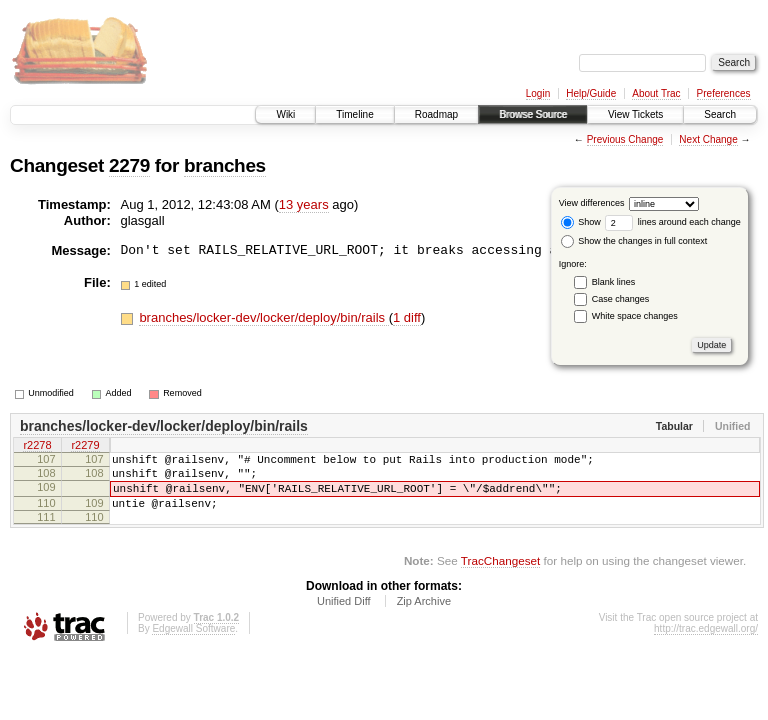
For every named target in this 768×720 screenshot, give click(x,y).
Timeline (354, 114)
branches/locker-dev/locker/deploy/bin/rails (263, 317)
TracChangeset (500, 575)
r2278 (37, 447)
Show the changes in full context (634, 241)
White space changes (635, 316)
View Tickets (635, 114)
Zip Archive (424, 616)
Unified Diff (344, 616)
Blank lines (614, 282)
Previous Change (625, 139)
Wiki (285, 114)
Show (581, 222)
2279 (129, 165)
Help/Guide (591, 93)
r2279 (85, 447)
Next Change (708, 139)
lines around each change (673, 222)
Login (538, 93)
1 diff (407, 317)
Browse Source (533, 114)
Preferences (724, 93)
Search (720, 114)
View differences (592, 203)
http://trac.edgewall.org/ (706, 643)
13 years (304, 204)
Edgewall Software (193, 643)
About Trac (656, 93)
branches (225, 165)
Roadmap (436, 114)
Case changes (621, 299)
